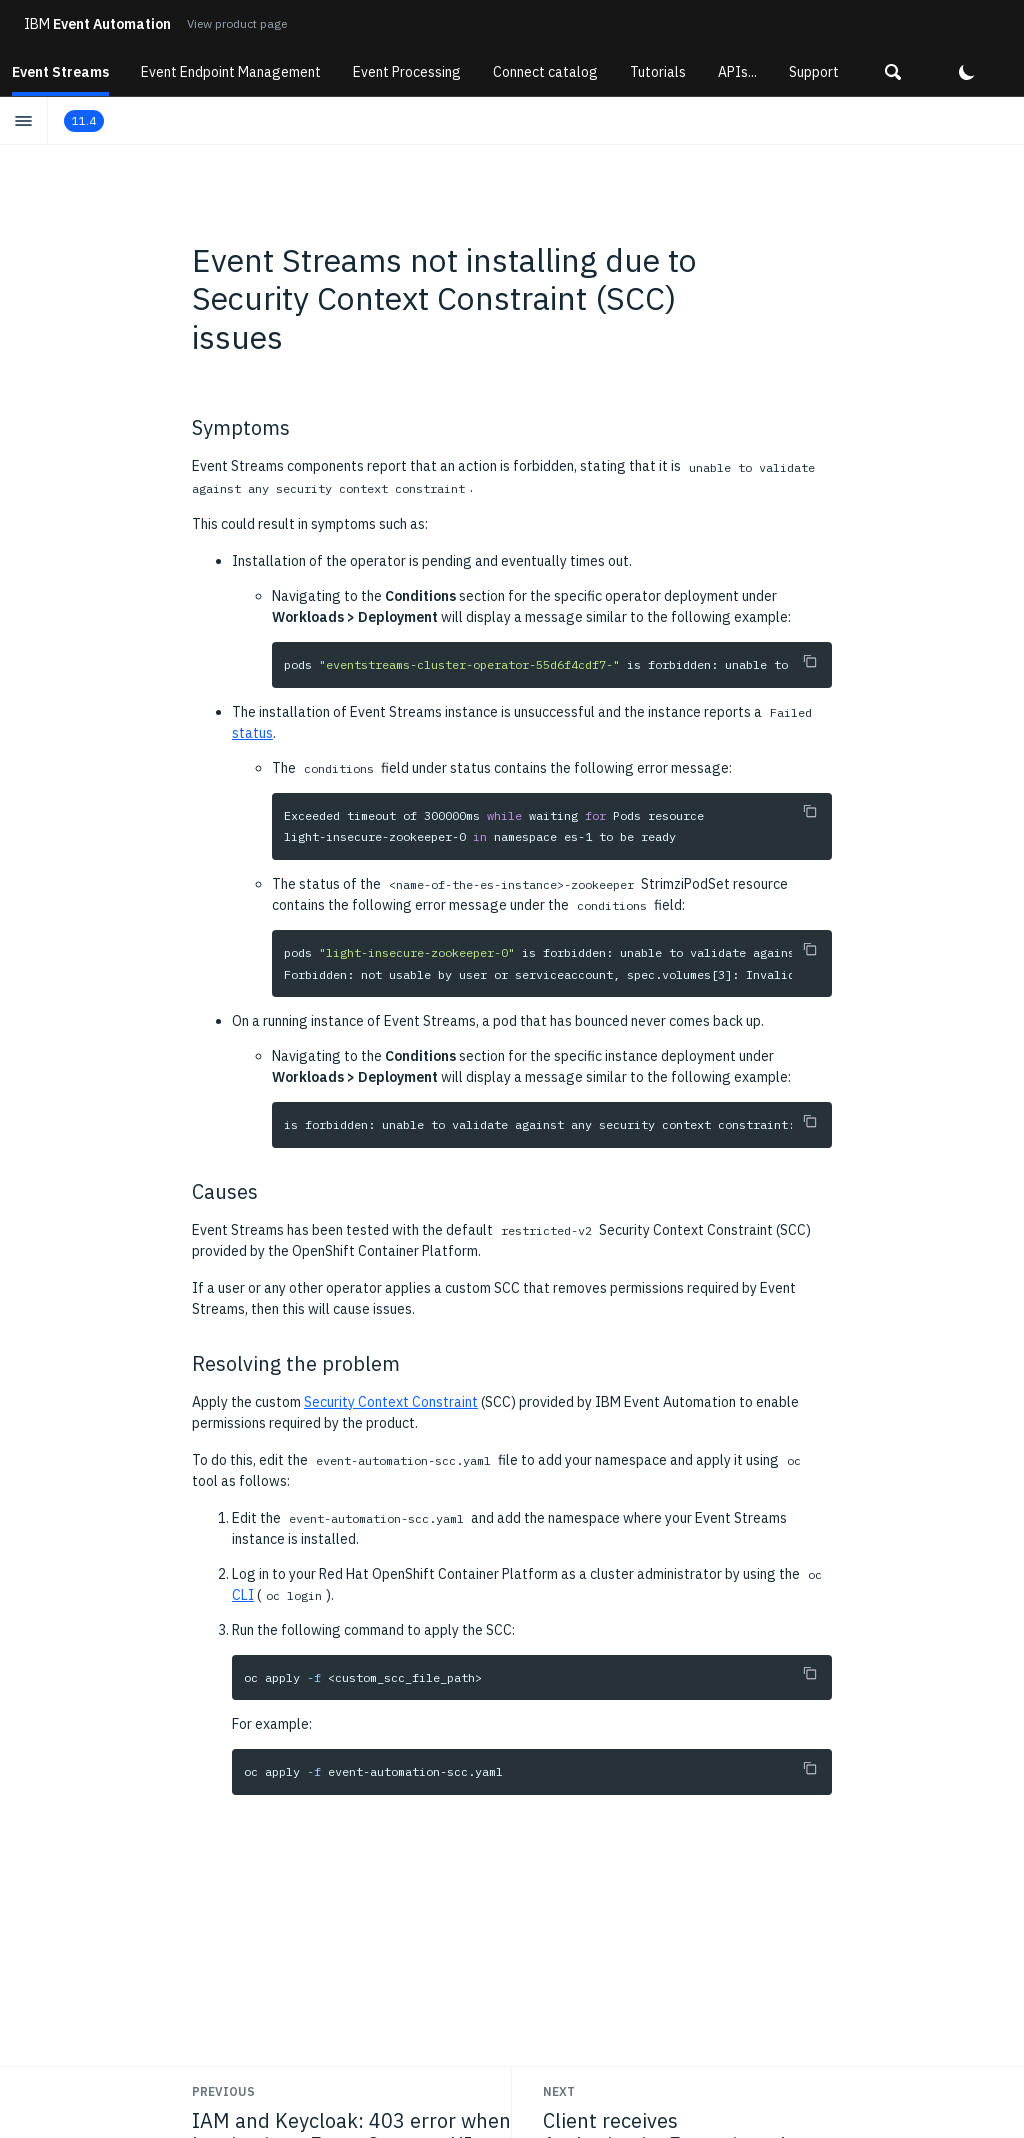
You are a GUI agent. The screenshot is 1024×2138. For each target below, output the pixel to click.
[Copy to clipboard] (810, 661)
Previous (223, 2091)
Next (559, 2091)
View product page (237, 23)
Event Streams (60, 72)
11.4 (84, 120)
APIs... (737, 72)
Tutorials (658, 72)
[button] (893, 72)
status (252, 733)
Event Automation (97, 24)
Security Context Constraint (391, 1402)
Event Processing (407, 72)
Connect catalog (545, 72)
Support (814, 72)
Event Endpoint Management (231, 72)
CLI (243, 1595)
